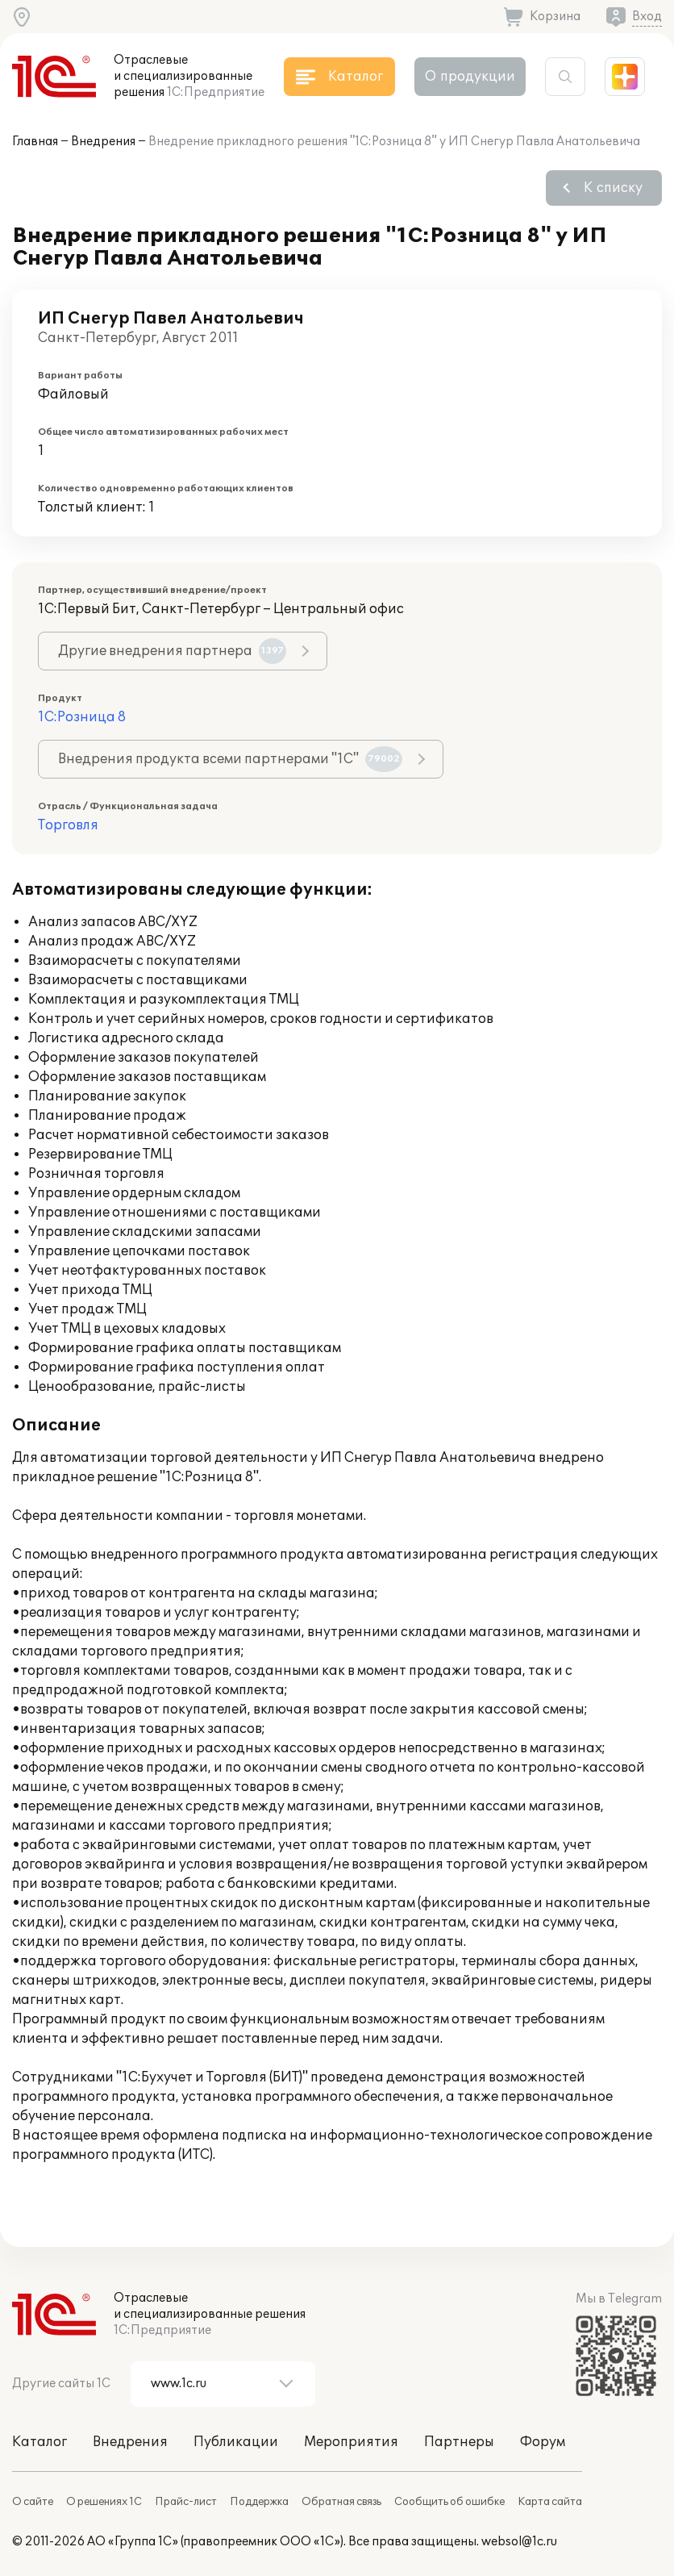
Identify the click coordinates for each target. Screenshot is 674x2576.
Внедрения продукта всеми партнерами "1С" (230, 759)
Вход (647, 16)
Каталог (39, 2442)
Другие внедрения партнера (172, 651)
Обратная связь (341, 2501)
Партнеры (459, 2442)
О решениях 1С (104, 2501)
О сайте (32, 2501)
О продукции (470, 77)
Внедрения (103, 141)
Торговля (68, 825)
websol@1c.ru (519, 2542)
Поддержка (259, 2501)
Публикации (235, 2442)
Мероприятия (351, 2442)
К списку (613, 188)
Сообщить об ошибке (449, 2501)
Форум (542, 2442)
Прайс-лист (186, 2501)
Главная (35, 141)
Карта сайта (550, 2501)
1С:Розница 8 (82, 717)
